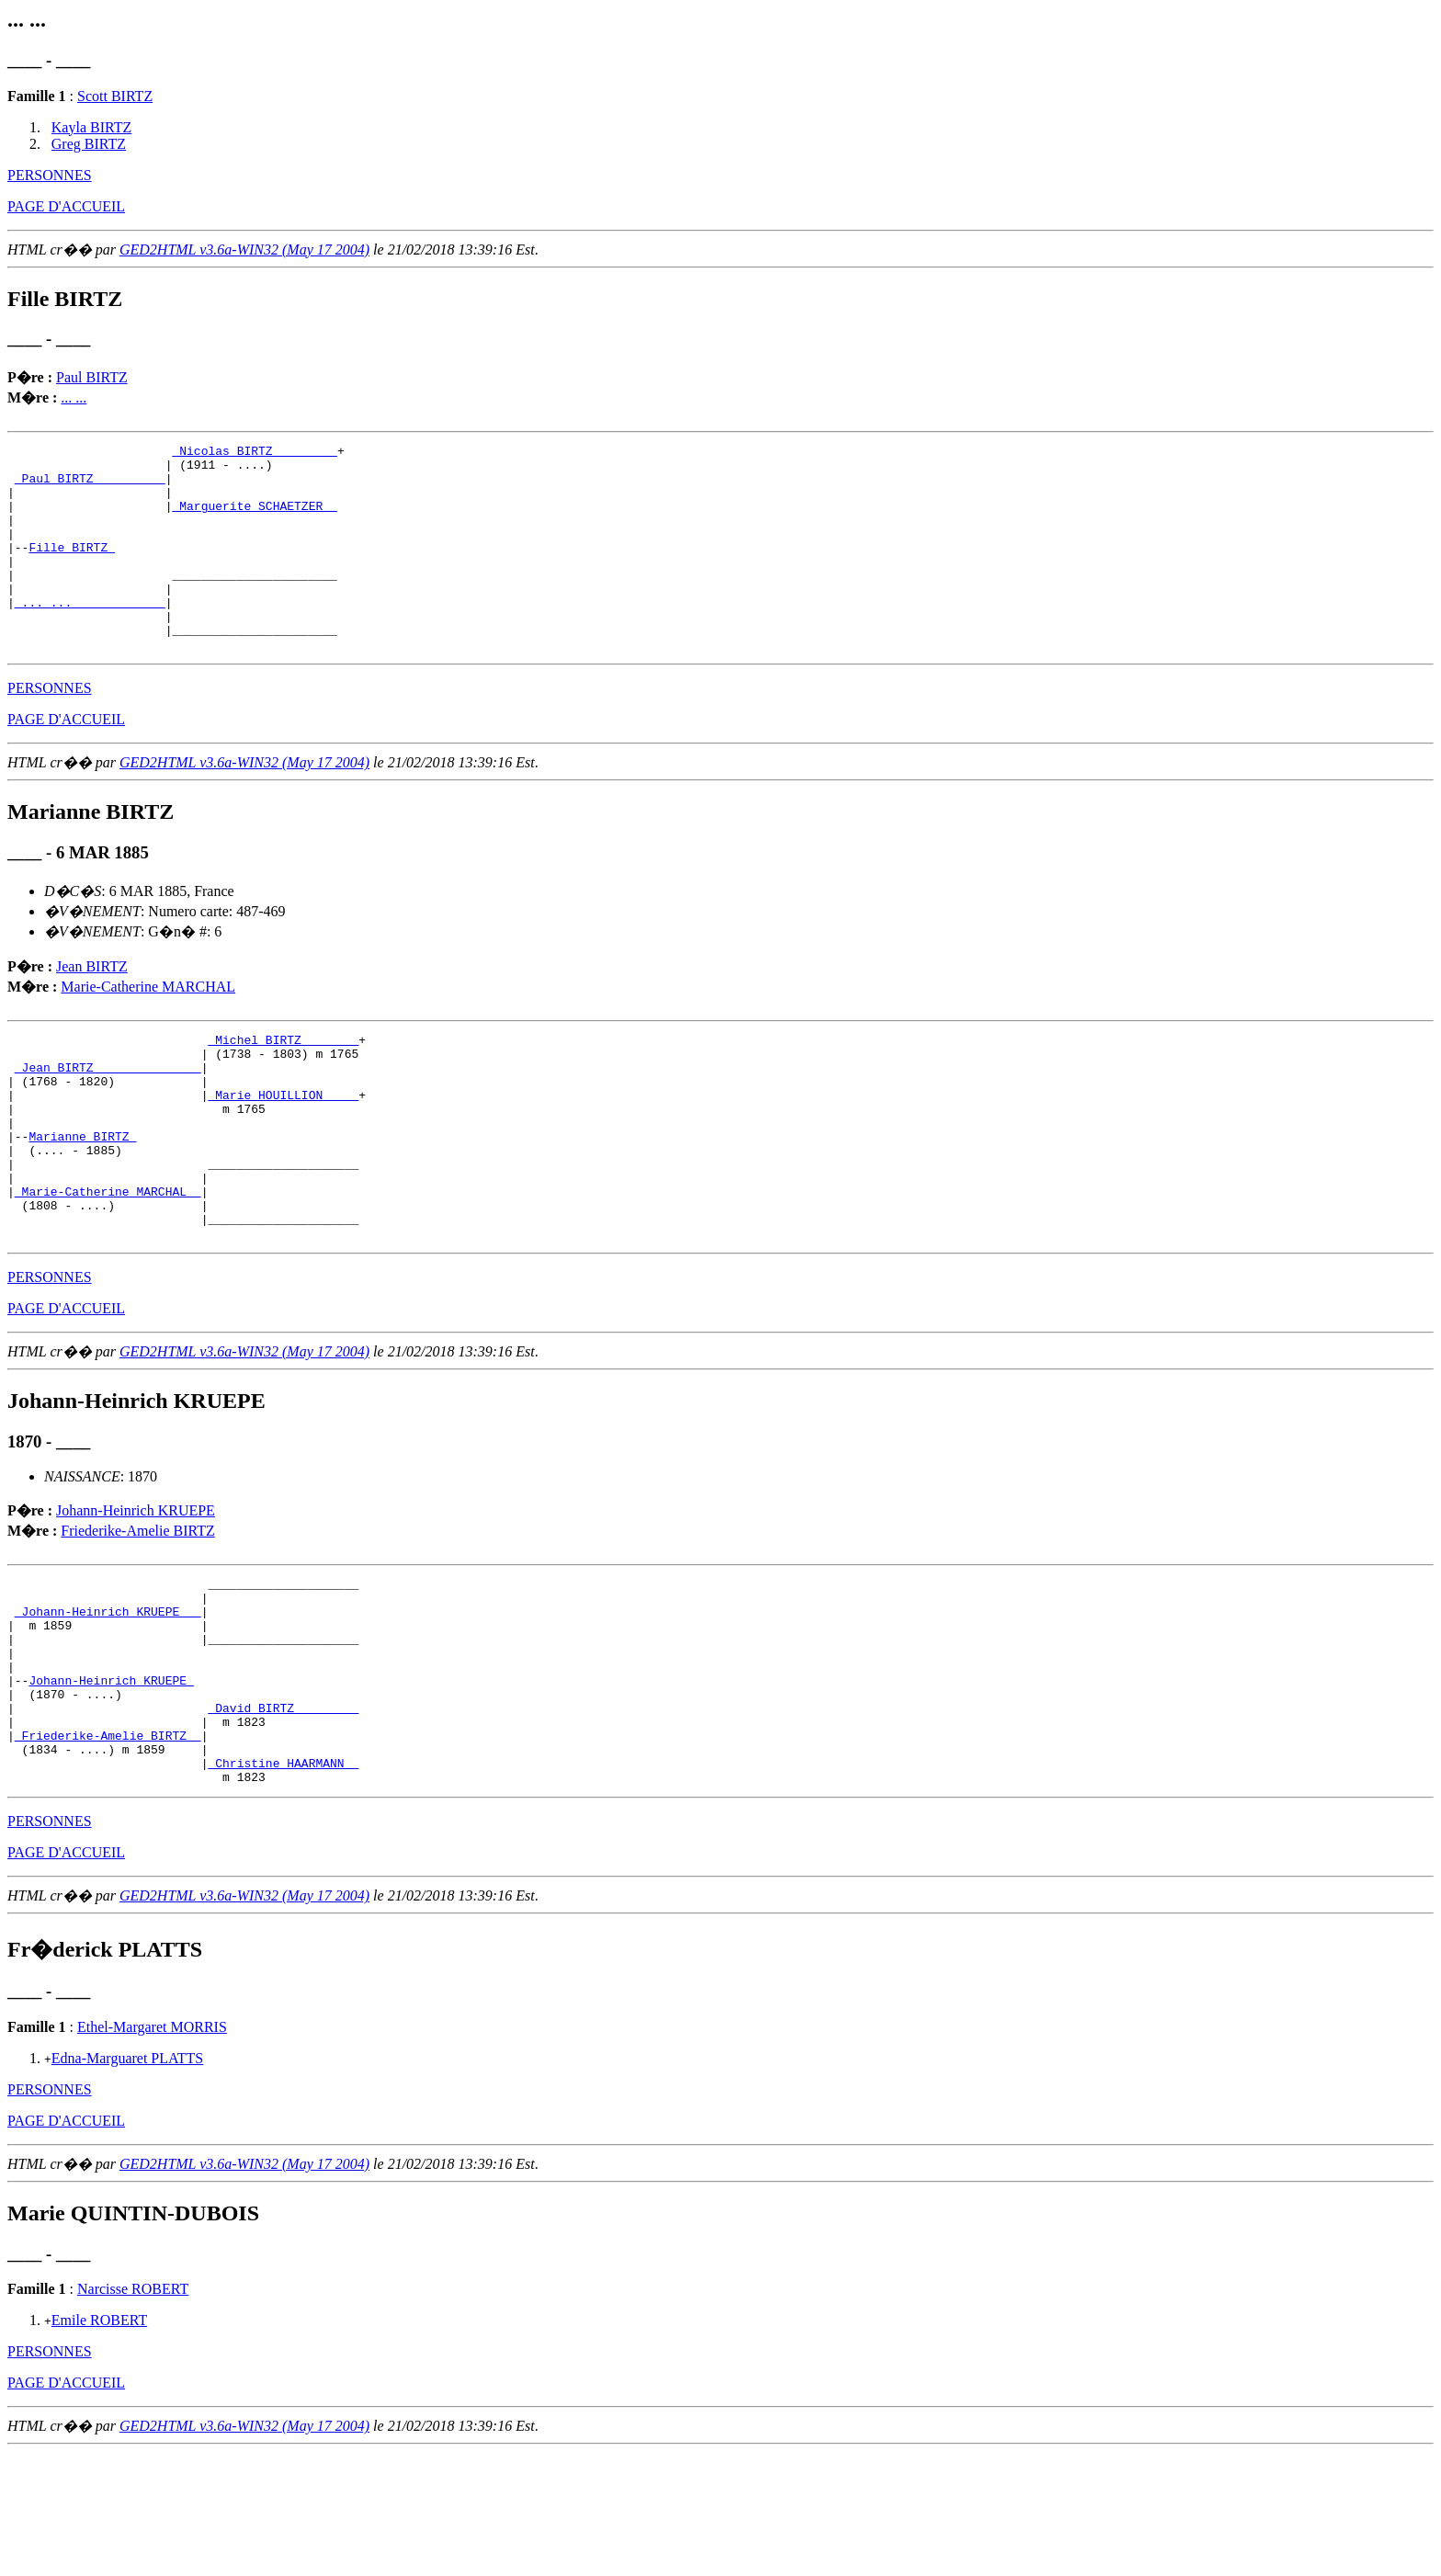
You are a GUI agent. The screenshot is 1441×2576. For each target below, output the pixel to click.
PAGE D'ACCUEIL (66, 206)
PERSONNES (49, 175)
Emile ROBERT (99, 2444)
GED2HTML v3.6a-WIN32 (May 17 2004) (244, 249)
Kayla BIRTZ (91, 127)
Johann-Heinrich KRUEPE (135, 1593)
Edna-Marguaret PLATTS (127, 2182)
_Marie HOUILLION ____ (283, 1149)
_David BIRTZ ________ (283, 1818)
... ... (73, 397)
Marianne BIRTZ (82, 1199)
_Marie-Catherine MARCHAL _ (108, 1265)
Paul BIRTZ (92, 377)
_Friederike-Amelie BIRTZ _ (108, 1851)
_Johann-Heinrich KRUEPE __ (108, 1702)
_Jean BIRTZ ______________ (108, 1116)
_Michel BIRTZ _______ (283, 1083)
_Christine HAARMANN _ (283, 1884)
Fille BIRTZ (71, 569)
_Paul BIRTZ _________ (90, 486)
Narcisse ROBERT (132, 2413)
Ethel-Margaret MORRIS (152, 2151)
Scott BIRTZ (115, 96)
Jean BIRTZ (92, 1008)
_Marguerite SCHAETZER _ (254, 519)
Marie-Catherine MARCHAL (148, 1028)
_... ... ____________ (90, 635)
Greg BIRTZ (88, 144)
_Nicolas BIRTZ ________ (254, 453)
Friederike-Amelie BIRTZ (137, 1613)
